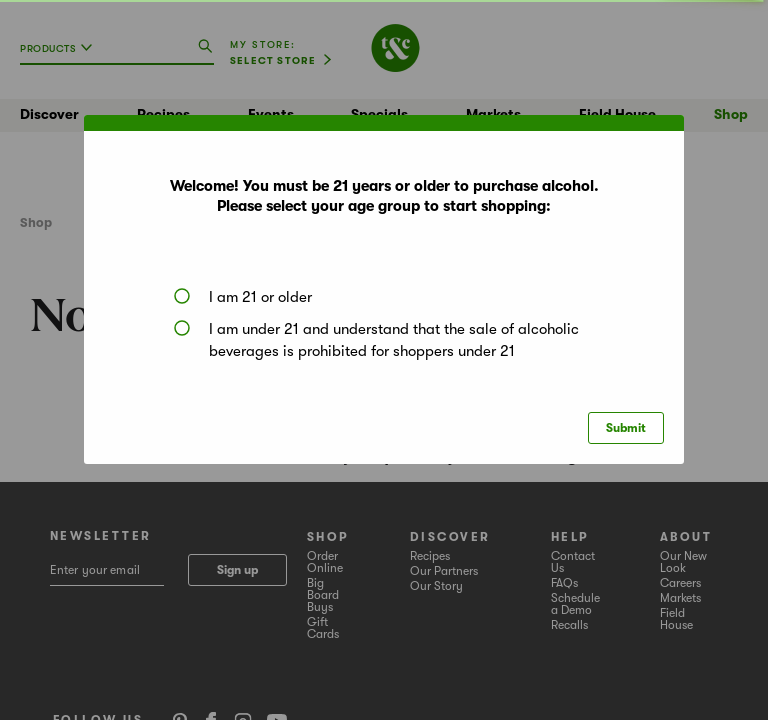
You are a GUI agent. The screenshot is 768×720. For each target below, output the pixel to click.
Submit (626, 428)
